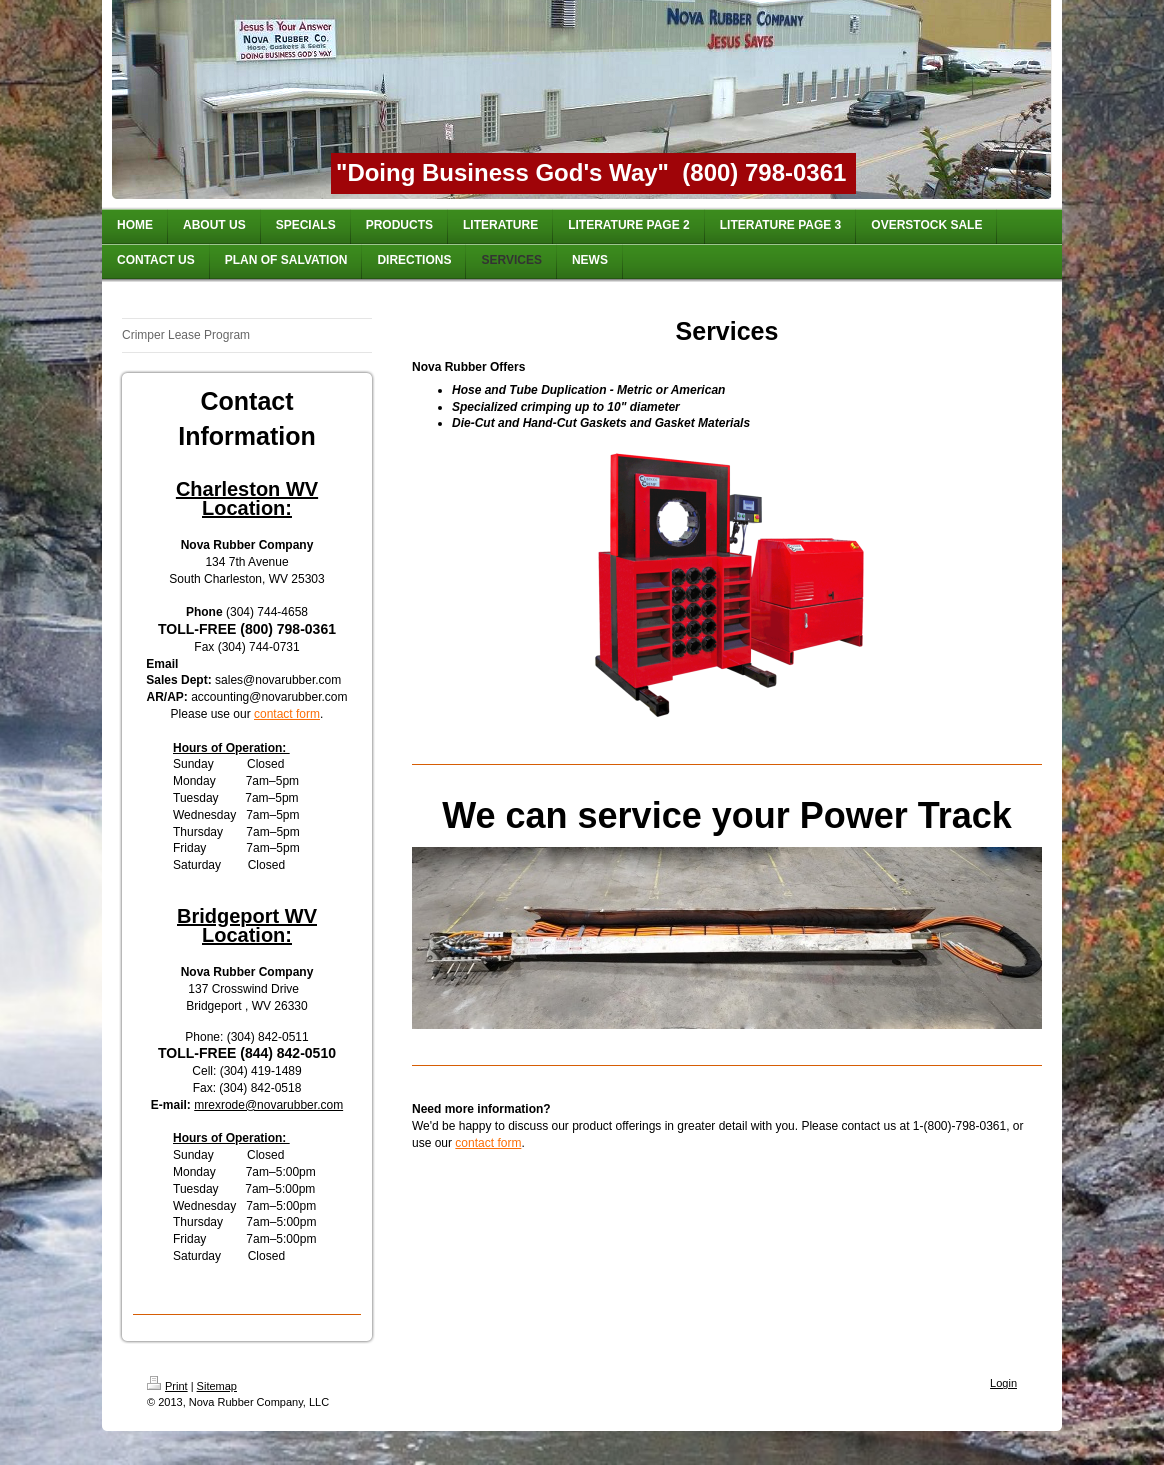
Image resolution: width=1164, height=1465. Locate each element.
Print (167, 1386)
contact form (287, 714)
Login (1003, 1383)
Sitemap (217, 1386)
